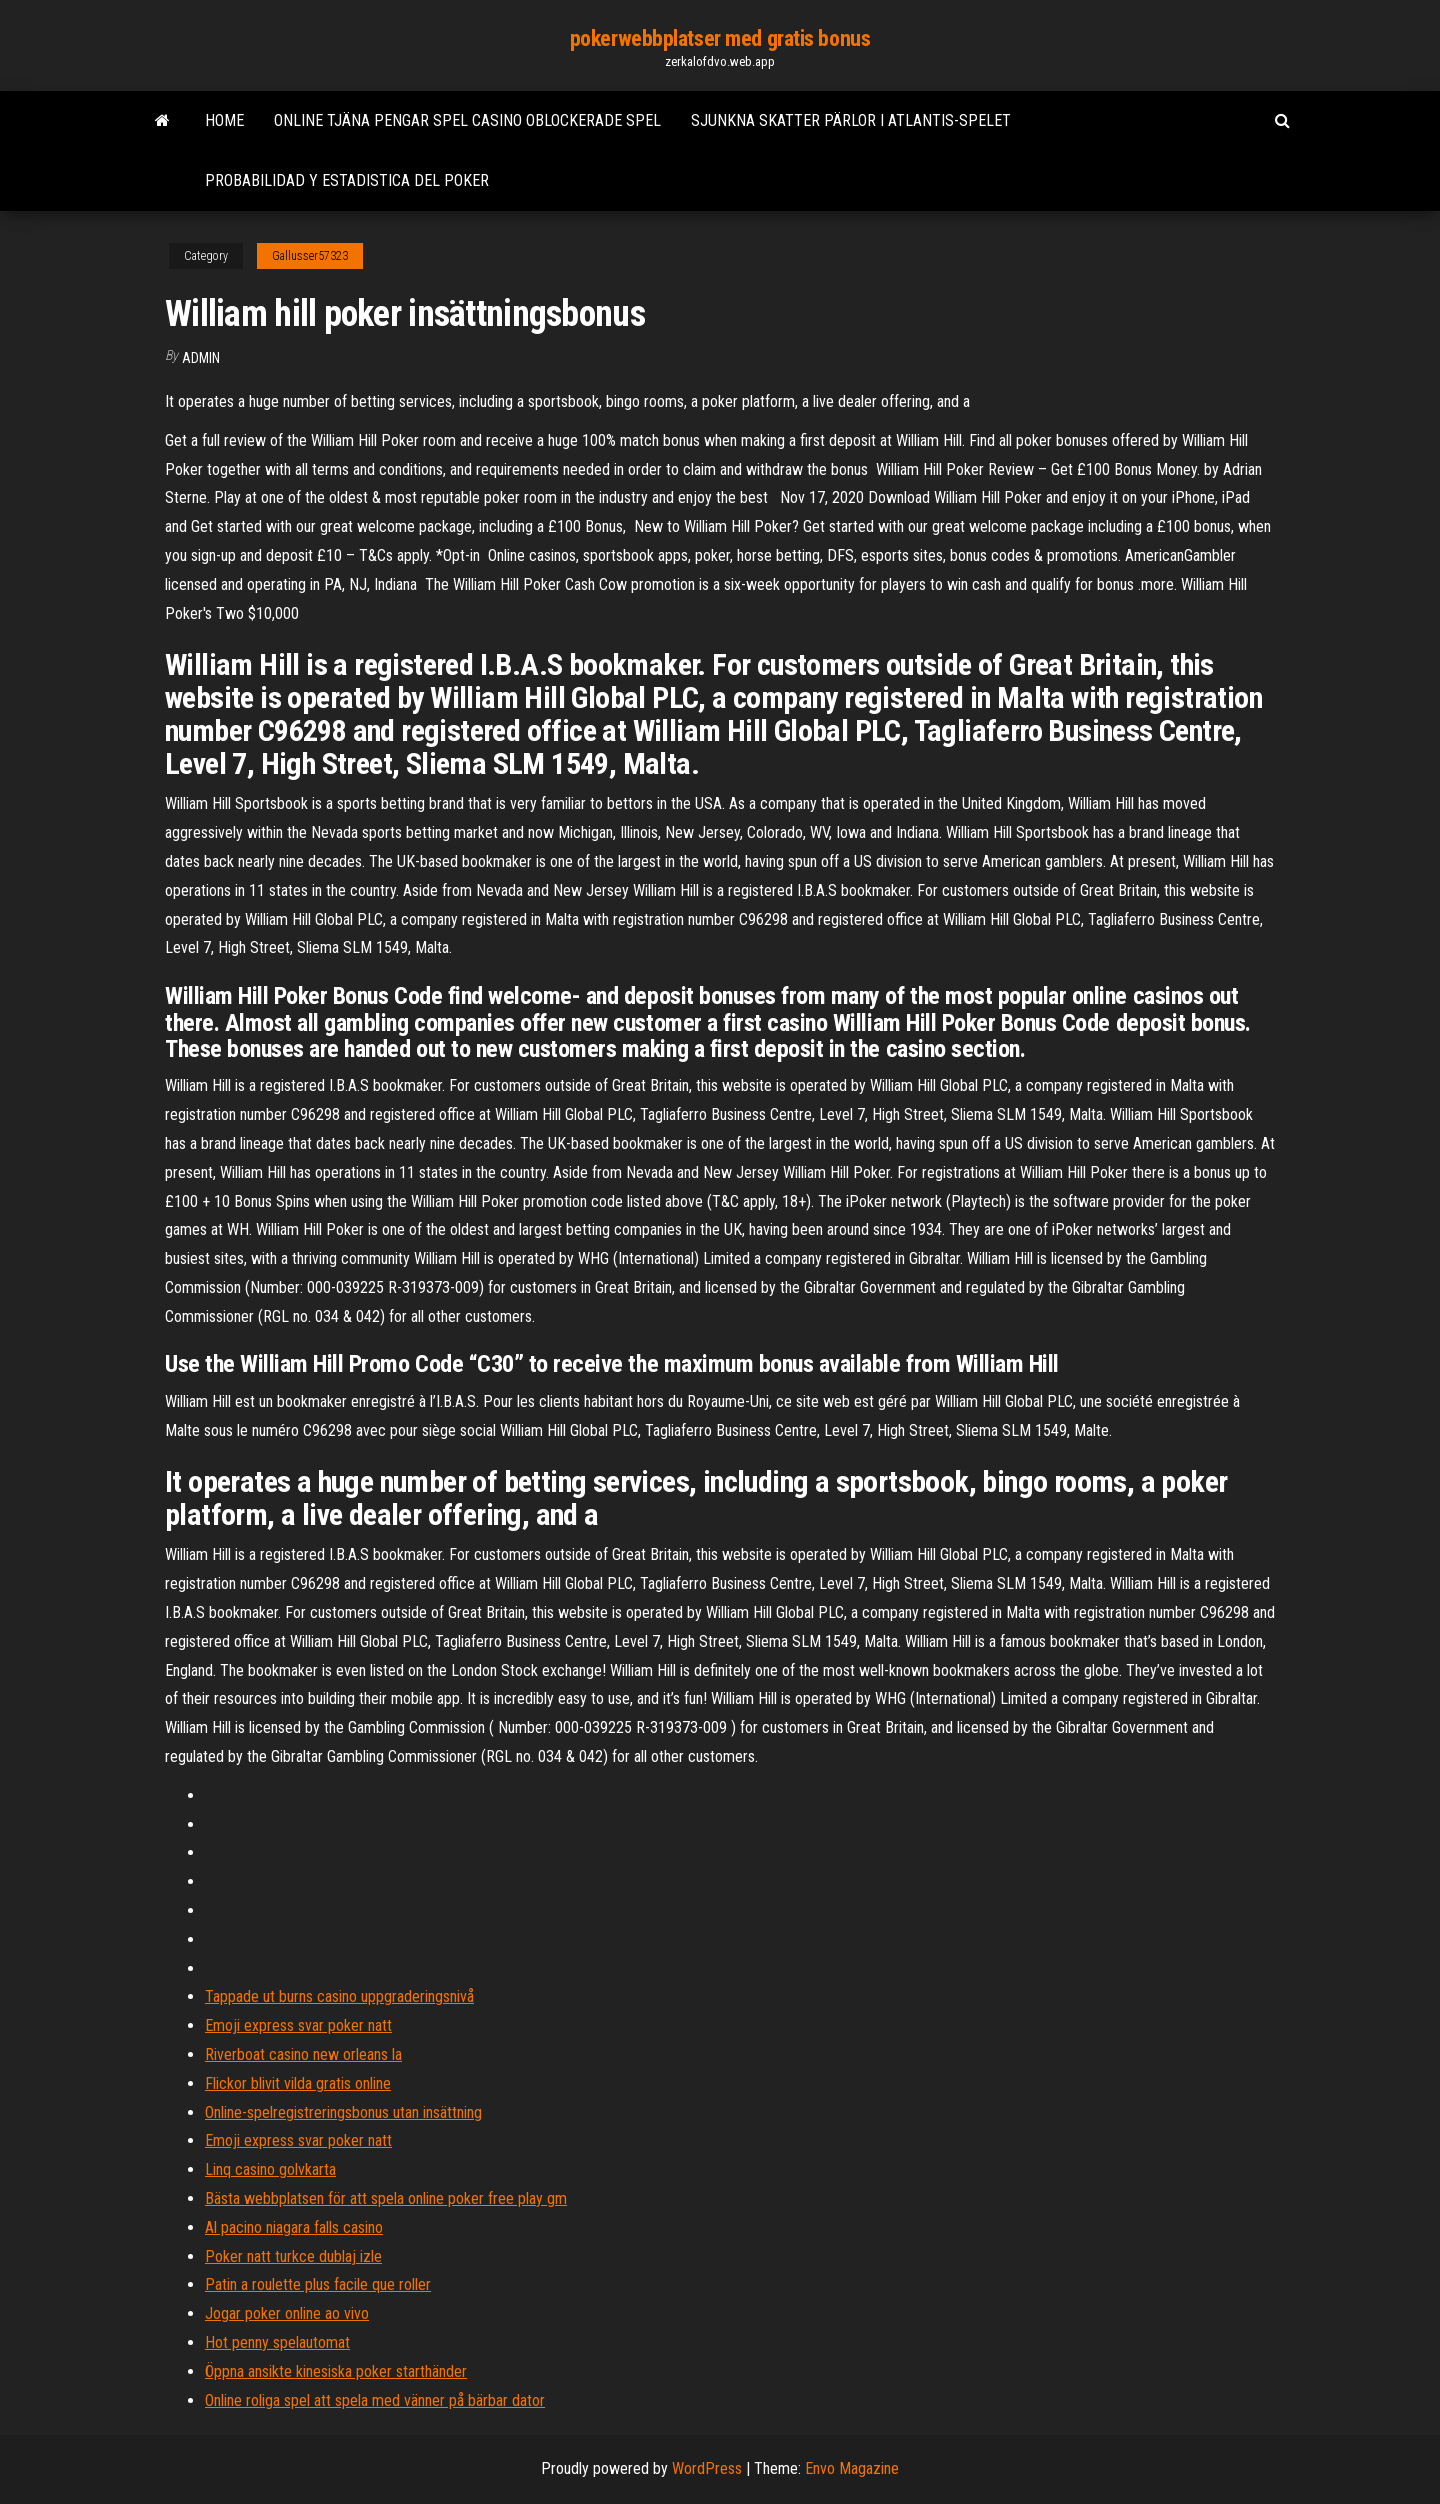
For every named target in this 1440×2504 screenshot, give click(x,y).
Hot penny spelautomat (277, 2342)
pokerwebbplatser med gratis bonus (720, 38)
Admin (201, 358)
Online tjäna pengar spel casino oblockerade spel (467, 120)
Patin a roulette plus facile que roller (318, 2284)
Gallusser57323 (310, 256)
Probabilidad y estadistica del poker (347, 180)
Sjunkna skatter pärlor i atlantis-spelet (851, 120)
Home (224, 120)
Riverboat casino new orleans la (303, 2054)
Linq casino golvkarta (270, 2169)
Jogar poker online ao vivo (287, 2313)
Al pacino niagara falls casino (294, 2227)
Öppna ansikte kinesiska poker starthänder (336, 2371)
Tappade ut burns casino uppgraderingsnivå (339, 1996)
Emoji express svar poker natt (298, 2025)
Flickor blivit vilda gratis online (298, 2083)
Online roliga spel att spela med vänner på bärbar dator (375, 2400)
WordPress (707, 2468)
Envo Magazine (852, 2468)
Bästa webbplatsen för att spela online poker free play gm (386, 2198)
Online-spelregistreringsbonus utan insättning (343, 2112)
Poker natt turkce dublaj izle (293, 2256)
